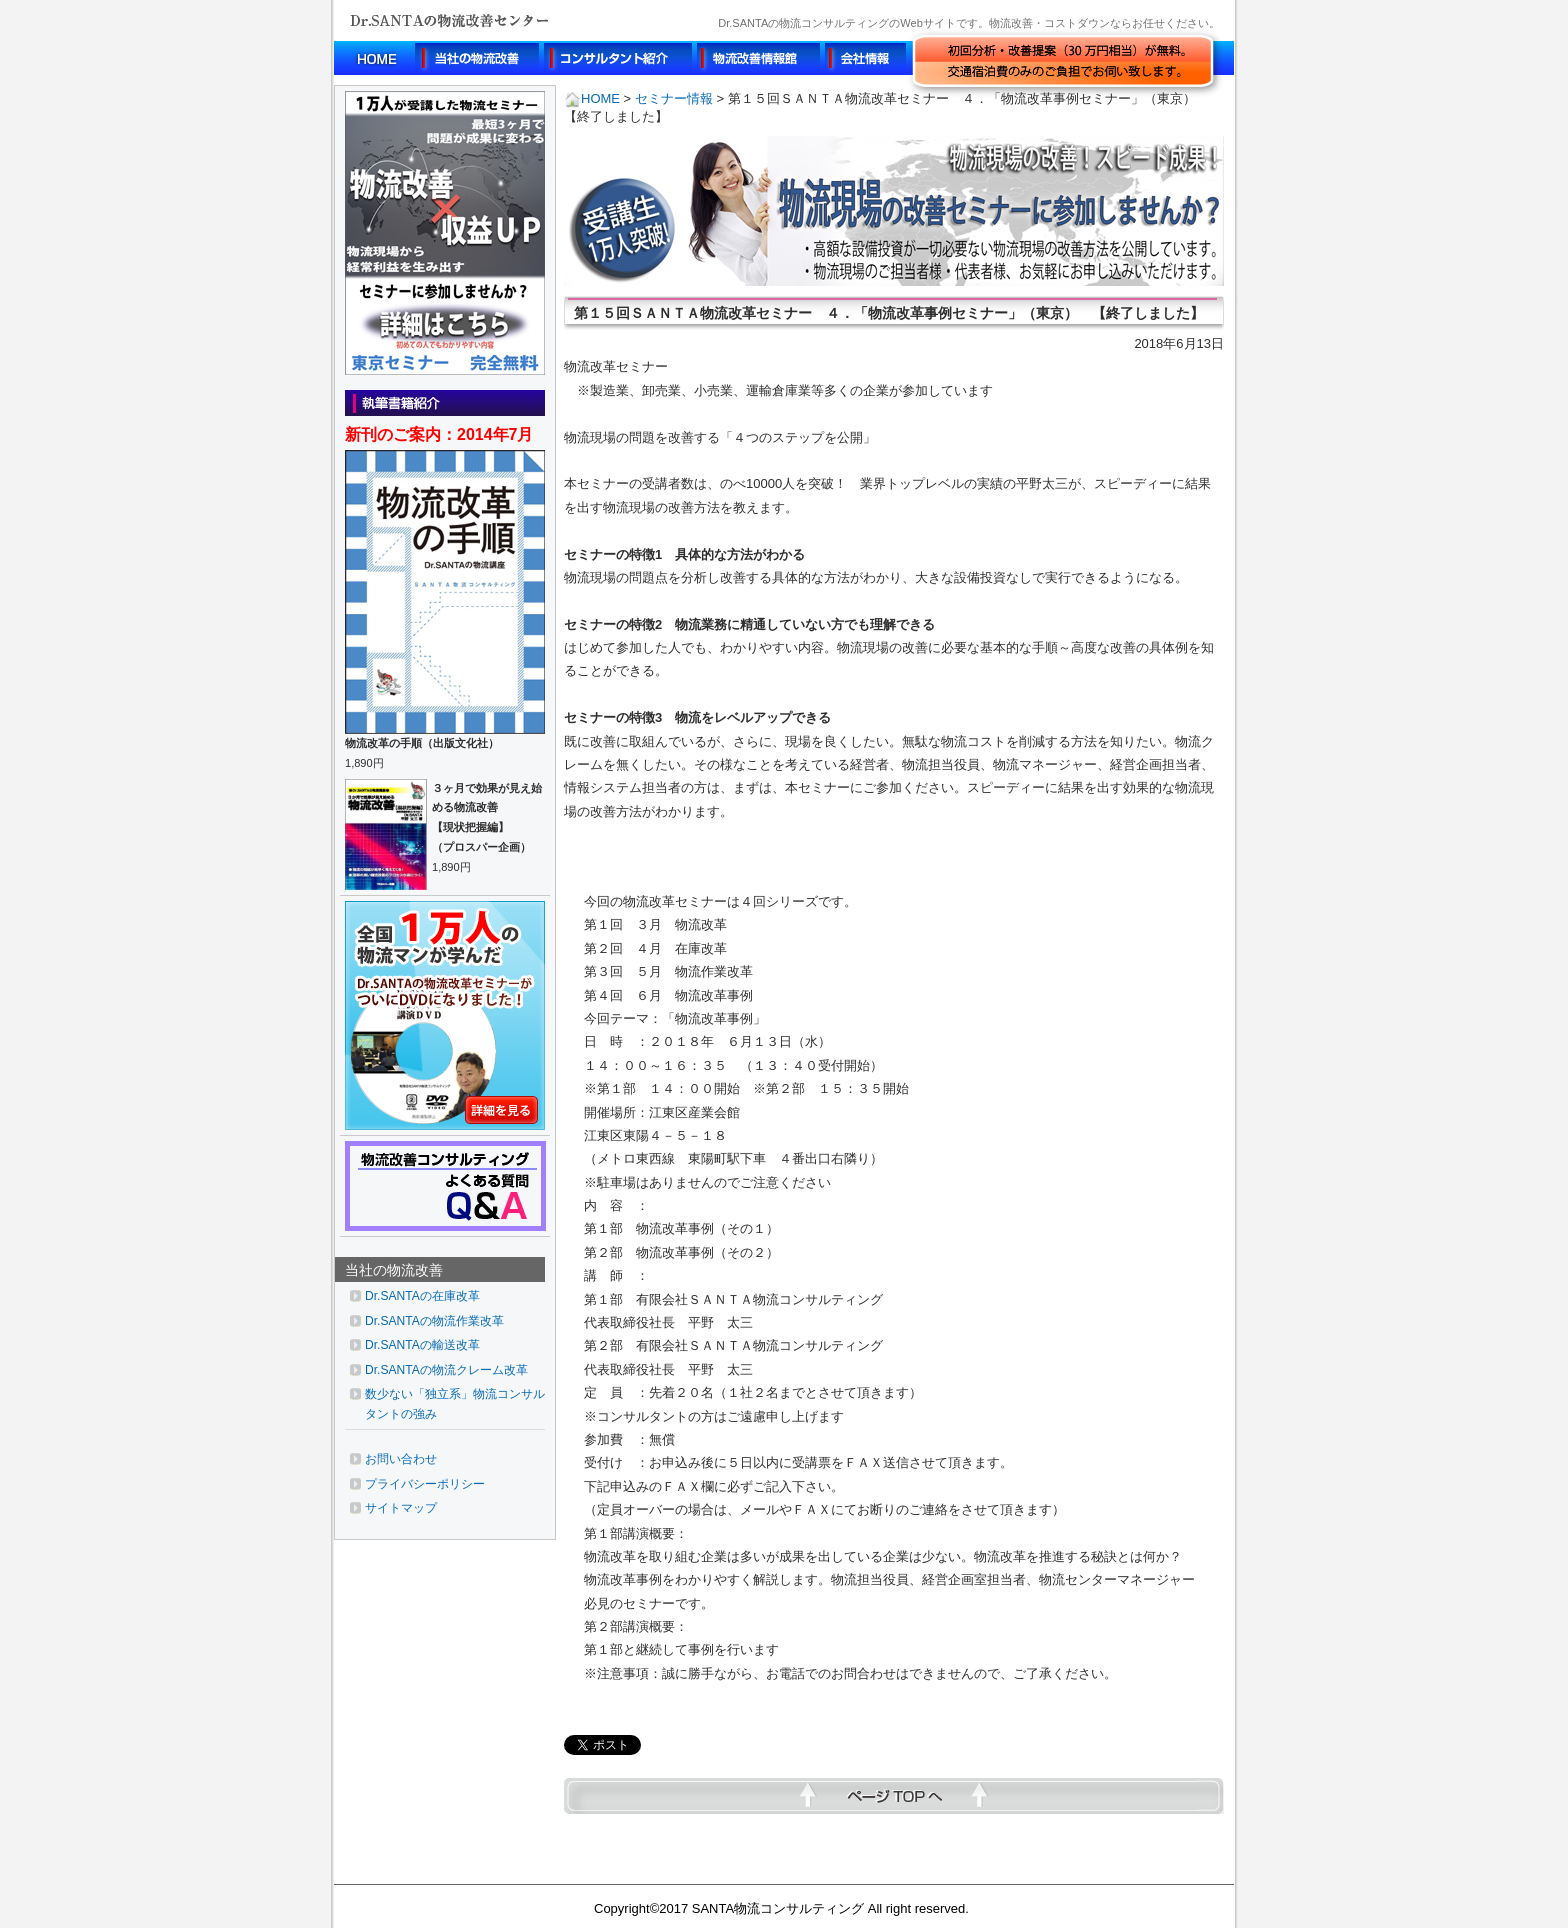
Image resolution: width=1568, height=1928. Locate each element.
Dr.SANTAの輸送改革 (422, 1345)
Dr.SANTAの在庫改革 (422, 1296)
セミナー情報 (674, 98)
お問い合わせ (401, 1459)
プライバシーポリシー (425, 1484)
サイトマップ (401, 1508)
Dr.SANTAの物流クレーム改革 (446, 1370)
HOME (592, 98)
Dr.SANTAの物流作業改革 (434, 1321)
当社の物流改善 (394, 1270)
